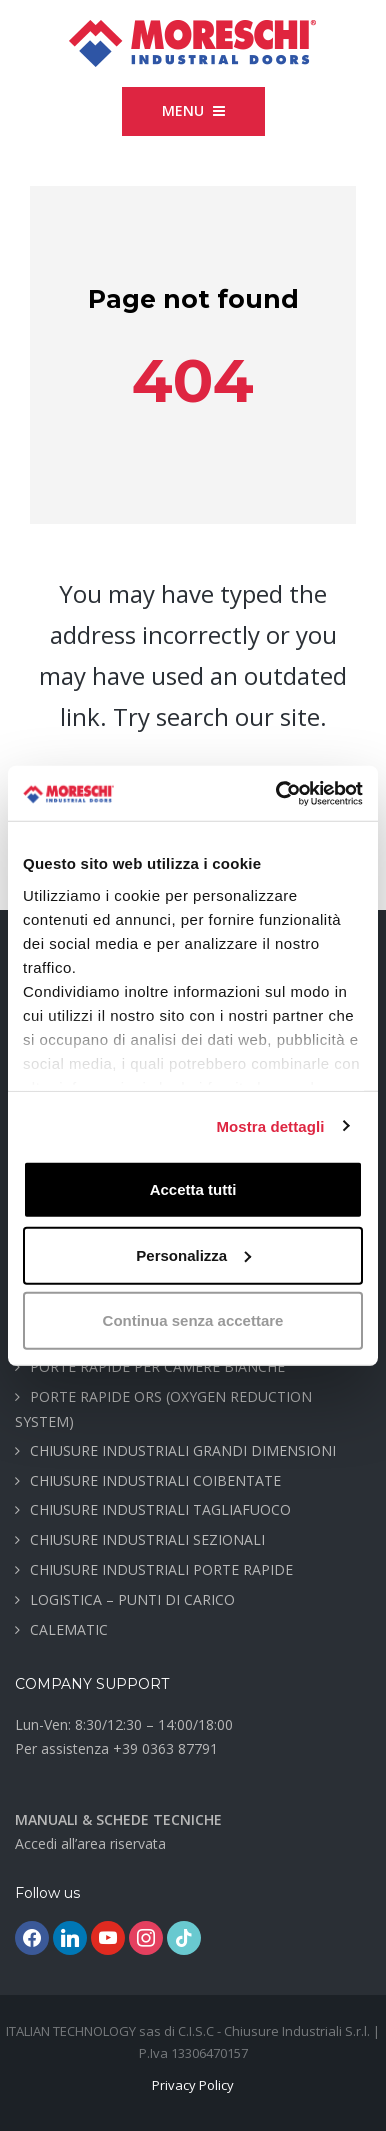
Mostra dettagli (270, 1125)
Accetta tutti (193, 1189)
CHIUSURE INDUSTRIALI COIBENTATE (155, 1480)
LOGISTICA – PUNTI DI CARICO (132, 1599)
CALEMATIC (69, 1629)
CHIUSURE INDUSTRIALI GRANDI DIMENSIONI (183, 1450)
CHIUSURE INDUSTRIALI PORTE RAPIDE (161, 1569)
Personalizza (193, 1254)
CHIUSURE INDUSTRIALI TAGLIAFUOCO (160, 1509)
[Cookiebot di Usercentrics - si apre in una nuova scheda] (277, 793)
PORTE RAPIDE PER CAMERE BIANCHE (157, 1366)
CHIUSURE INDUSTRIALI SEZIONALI (147, 1539)
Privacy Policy (193, 2085)
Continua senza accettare (193, 1320)
